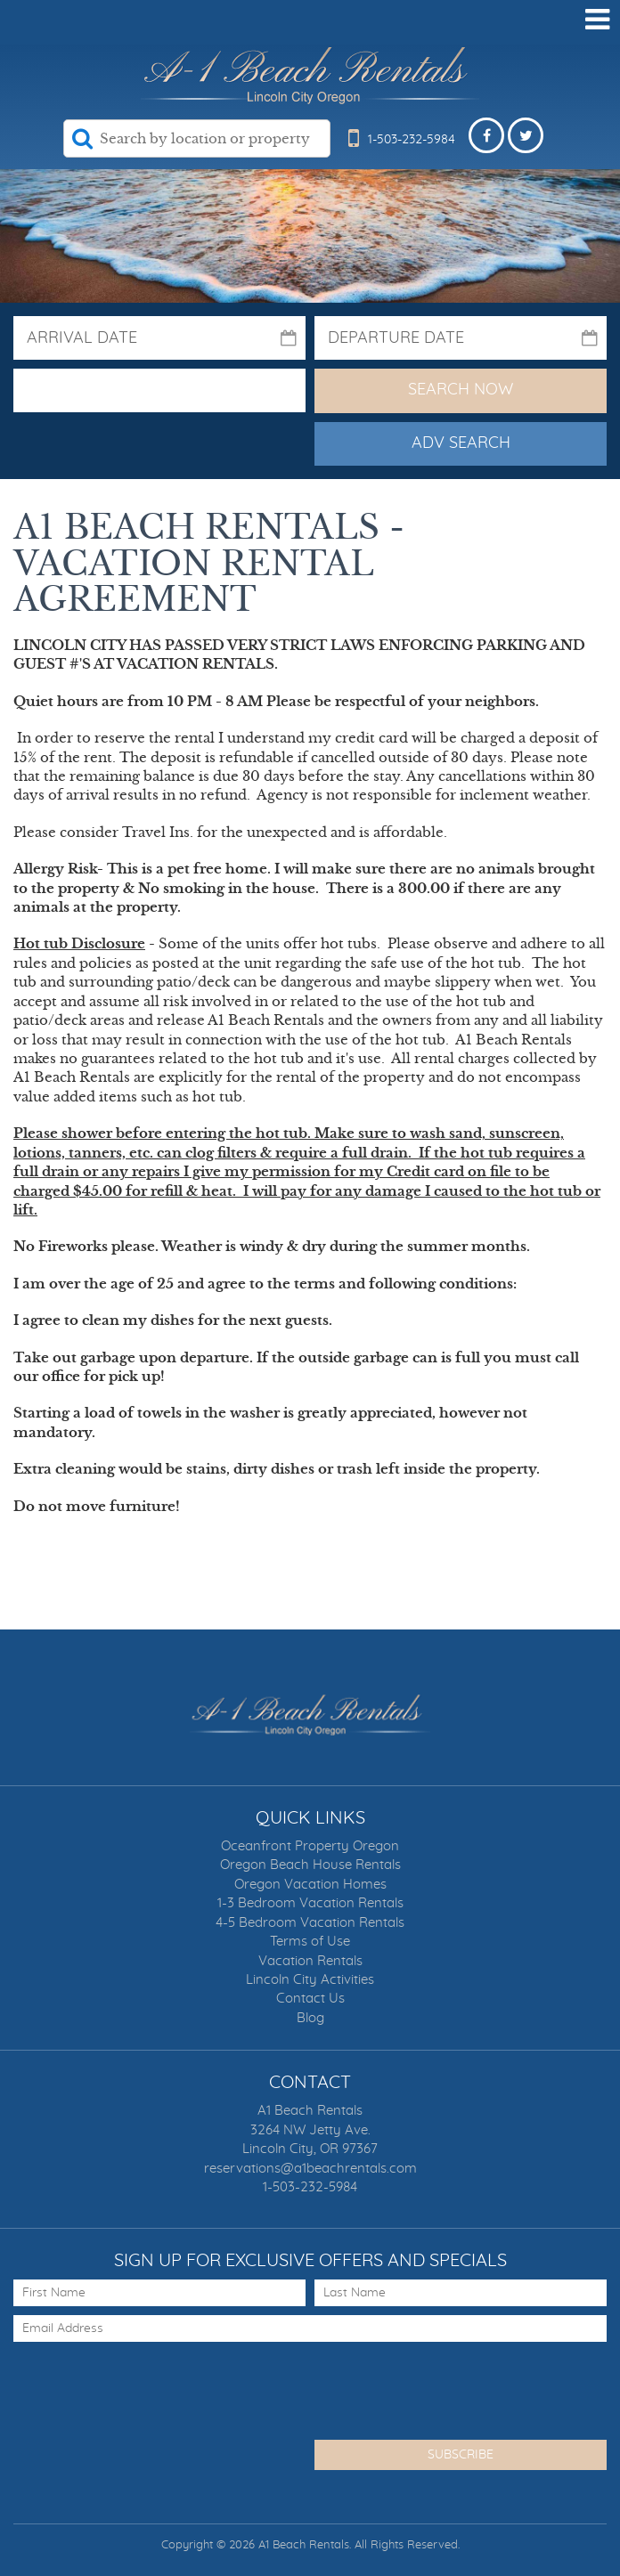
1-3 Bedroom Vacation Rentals (310, 1903)
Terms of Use (310, 1941)
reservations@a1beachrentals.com (310, 2168)
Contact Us (310, 1998)
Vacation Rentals (310, 1961)
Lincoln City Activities (310, 1980)
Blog (310, 2018)
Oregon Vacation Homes (310, 1884)
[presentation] (148, 2385)
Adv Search (461, 443)
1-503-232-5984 (310, 2187)
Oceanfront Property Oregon (310, 1846)
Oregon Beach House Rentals (310, 1865)
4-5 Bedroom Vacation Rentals (310, 1923)
